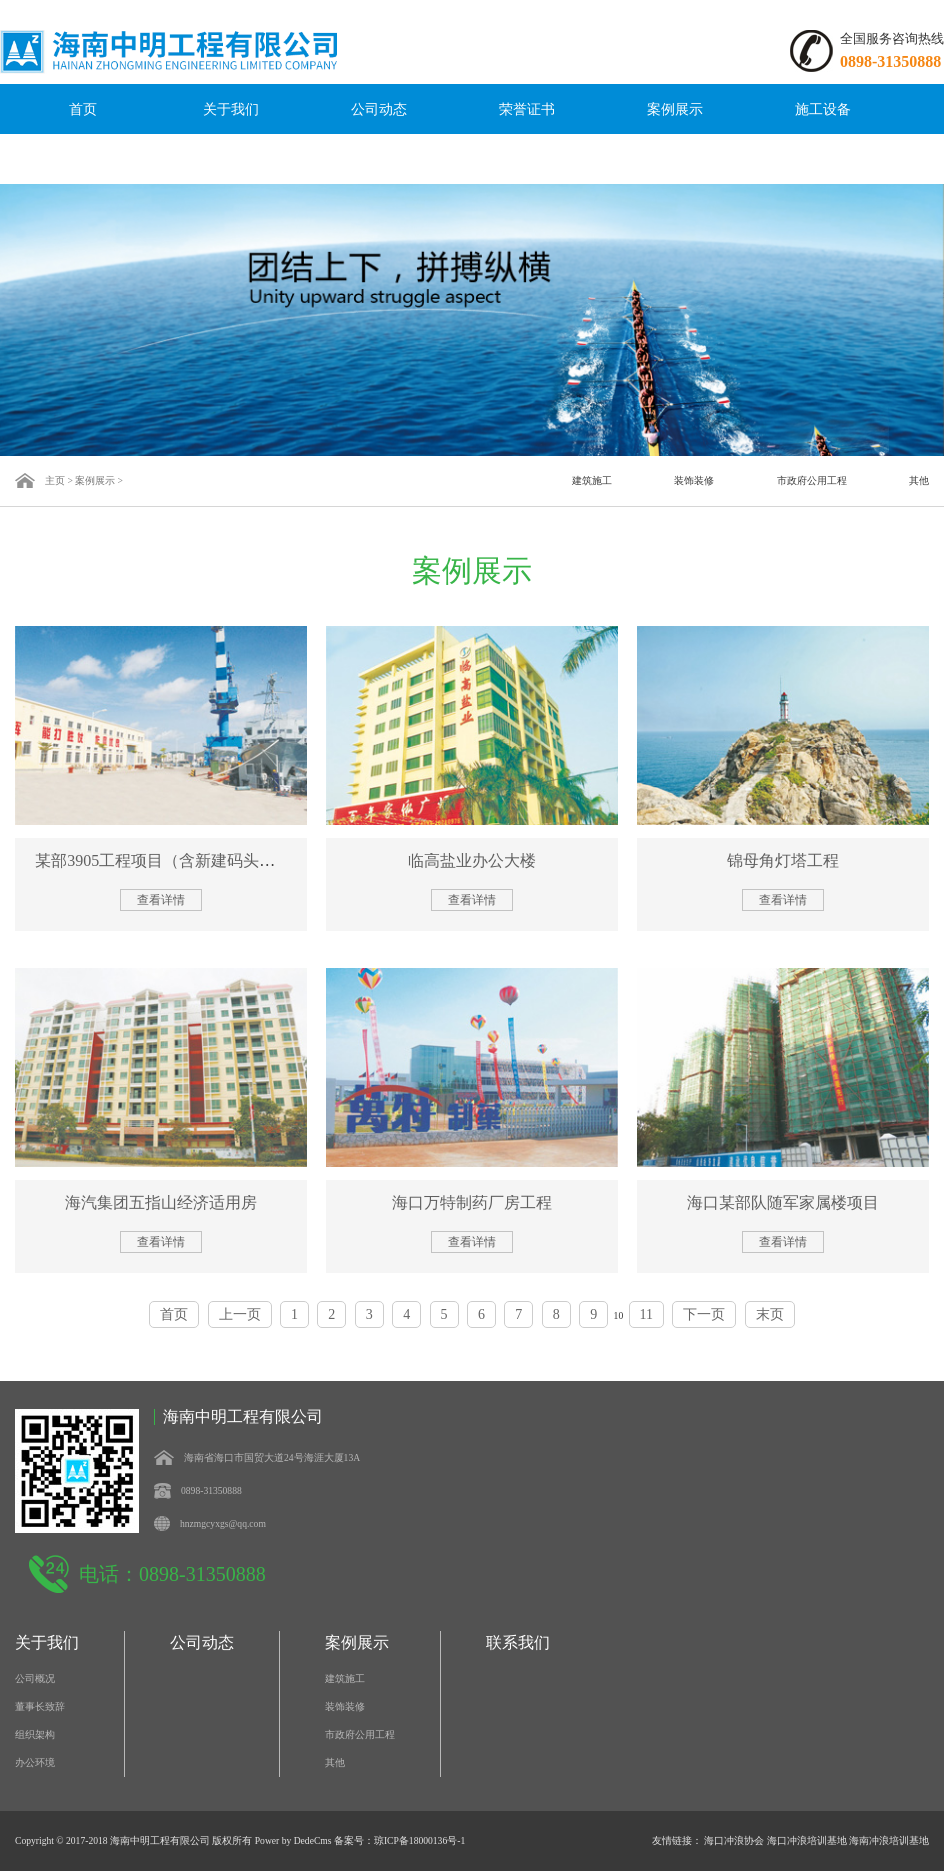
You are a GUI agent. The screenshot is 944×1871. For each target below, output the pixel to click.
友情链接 (672, 1840)
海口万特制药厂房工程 (472, 1202)
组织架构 (35, 1734)
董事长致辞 (40, 1706)
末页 (770, 1314)
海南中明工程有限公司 (160, 1840)
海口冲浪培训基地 (807, 1840)
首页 (83, 109)
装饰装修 (694, 480)
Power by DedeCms (293, 1840)
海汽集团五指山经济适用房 (161, 1202)
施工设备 (823, 109)
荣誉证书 (527, 109)
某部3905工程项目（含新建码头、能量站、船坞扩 (211, 860)
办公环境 (35, 1762)
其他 (919, 480)
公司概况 (35, 1678)
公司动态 (379, 109)
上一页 (240, 1314)
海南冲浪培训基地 (889, 1840)
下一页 (704, 1314)
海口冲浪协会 (734, 1840)
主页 (55, 480)
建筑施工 (592, 480)
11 (646, 1314)
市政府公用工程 (812, 480)
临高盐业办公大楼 (472, 860)
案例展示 (675, 109)
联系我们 (83, 159)
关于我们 (231, 109)
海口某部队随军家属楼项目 (783, 1202)
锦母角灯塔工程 (783, 860)
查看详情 (161, 900)
